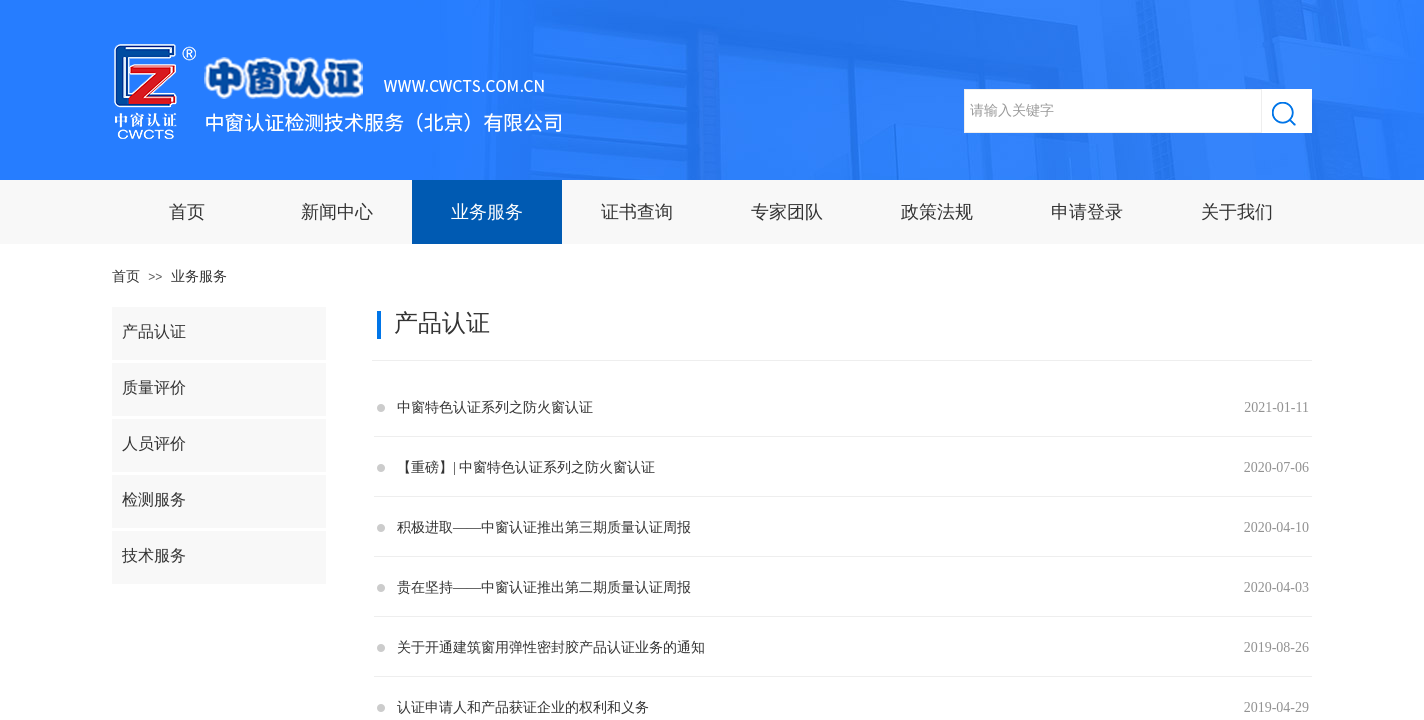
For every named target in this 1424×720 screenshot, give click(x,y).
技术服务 (154, 555)
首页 (187, 212)
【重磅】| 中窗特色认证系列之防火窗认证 (526, 467)
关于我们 (1237, 212)
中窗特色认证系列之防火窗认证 (495, 407)
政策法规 (937, 212)
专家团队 (787, 212)
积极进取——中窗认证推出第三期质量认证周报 (544, 527)
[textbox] (1113, 111)
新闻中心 (337, 212)
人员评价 (154, 443)
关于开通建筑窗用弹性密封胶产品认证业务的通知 (551, 647)
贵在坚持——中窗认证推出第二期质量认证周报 (544, 587)
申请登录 (1087, 212)
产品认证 (154, 331)
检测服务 (154, 499)
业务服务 (487, 212)
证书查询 (637, 212)
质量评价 (154, 387)
